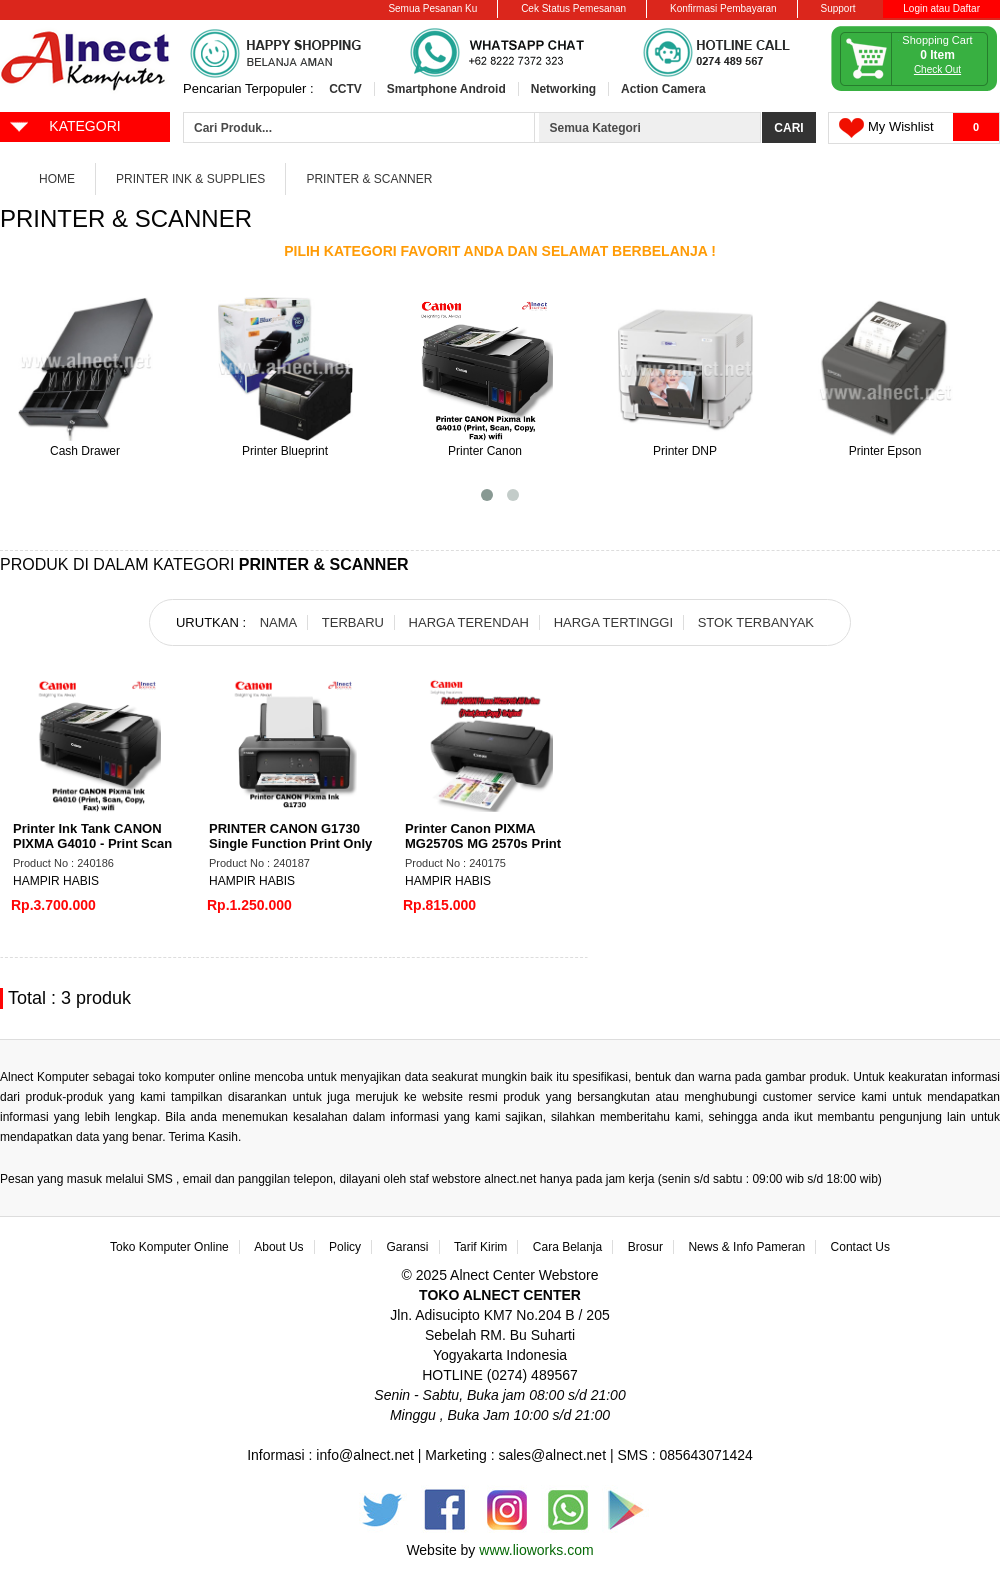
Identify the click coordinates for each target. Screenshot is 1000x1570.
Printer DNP (685, 451)
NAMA (279, 622)
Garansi (408, 1247)
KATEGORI (64, 125)
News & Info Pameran (746, 1247)
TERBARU (353, 622)
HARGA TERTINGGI (613, 622)
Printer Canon (485, 451)
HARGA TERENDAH (469, 622)
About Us (278, 1247)
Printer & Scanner (369, 179)
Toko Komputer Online (169, 1247)
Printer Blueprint (285, 451)
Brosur (645, 1247)
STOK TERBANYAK (756, 622)
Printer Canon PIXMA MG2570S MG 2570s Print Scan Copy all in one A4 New (483, 851)
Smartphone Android (446, 89)
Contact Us (860, 1247)
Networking (563, 89)
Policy (345, 1247)
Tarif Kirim (480, 1247)
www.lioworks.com (536, 1550)
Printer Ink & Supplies (190, 179)
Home (57, 179)
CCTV (345, 89)
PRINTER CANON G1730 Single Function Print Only (290, 836)
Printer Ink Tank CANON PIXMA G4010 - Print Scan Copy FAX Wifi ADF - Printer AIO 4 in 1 (92, 851)
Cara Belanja (567, 1247)
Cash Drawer (85, 451)
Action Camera (663, 89)
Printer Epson (885, 451)
